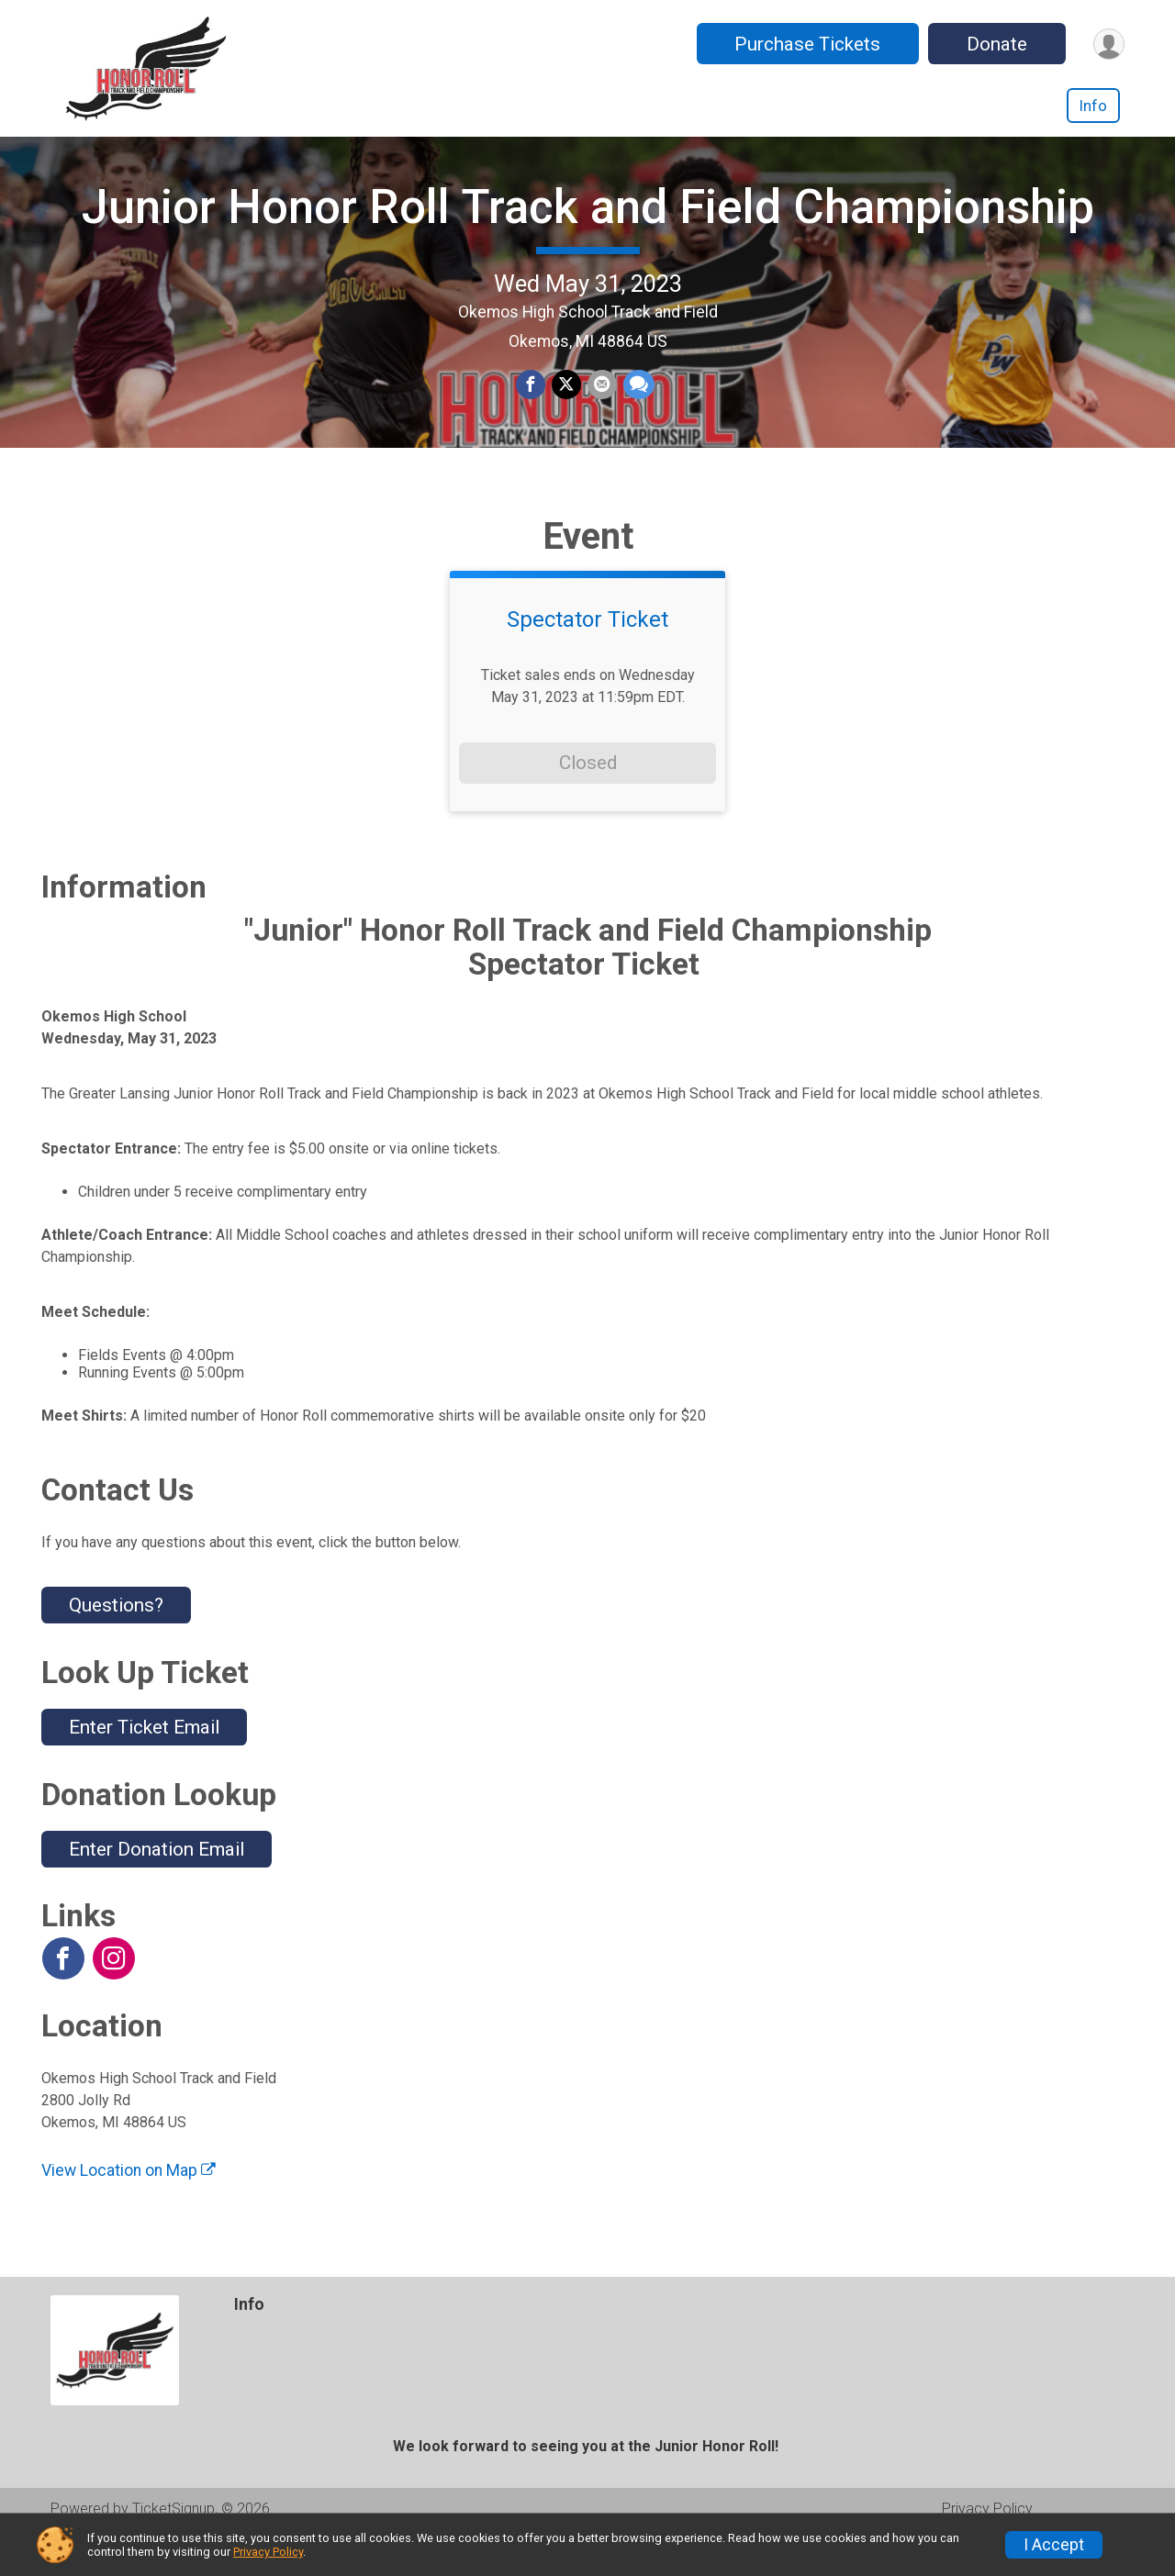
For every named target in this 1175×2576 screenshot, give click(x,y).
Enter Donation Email (156, 1886)
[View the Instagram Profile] (113, 1996)
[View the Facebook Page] (62, 1996)
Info (1093, 105)
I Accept (1054, 2545)
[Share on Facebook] (531, 404)
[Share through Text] (637, 404)
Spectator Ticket (587, 657)
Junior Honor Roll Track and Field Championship (588, 225)
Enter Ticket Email (144, 1765)
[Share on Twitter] (566, 404)
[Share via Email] (601, 404)
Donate (994, 44)
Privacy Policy (268, 2552)
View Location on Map (128, 2207)
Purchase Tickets (805, 44)
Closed (588, 800)
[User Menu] (1108, 44)
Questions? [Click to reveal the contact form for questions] (116, 1643)
